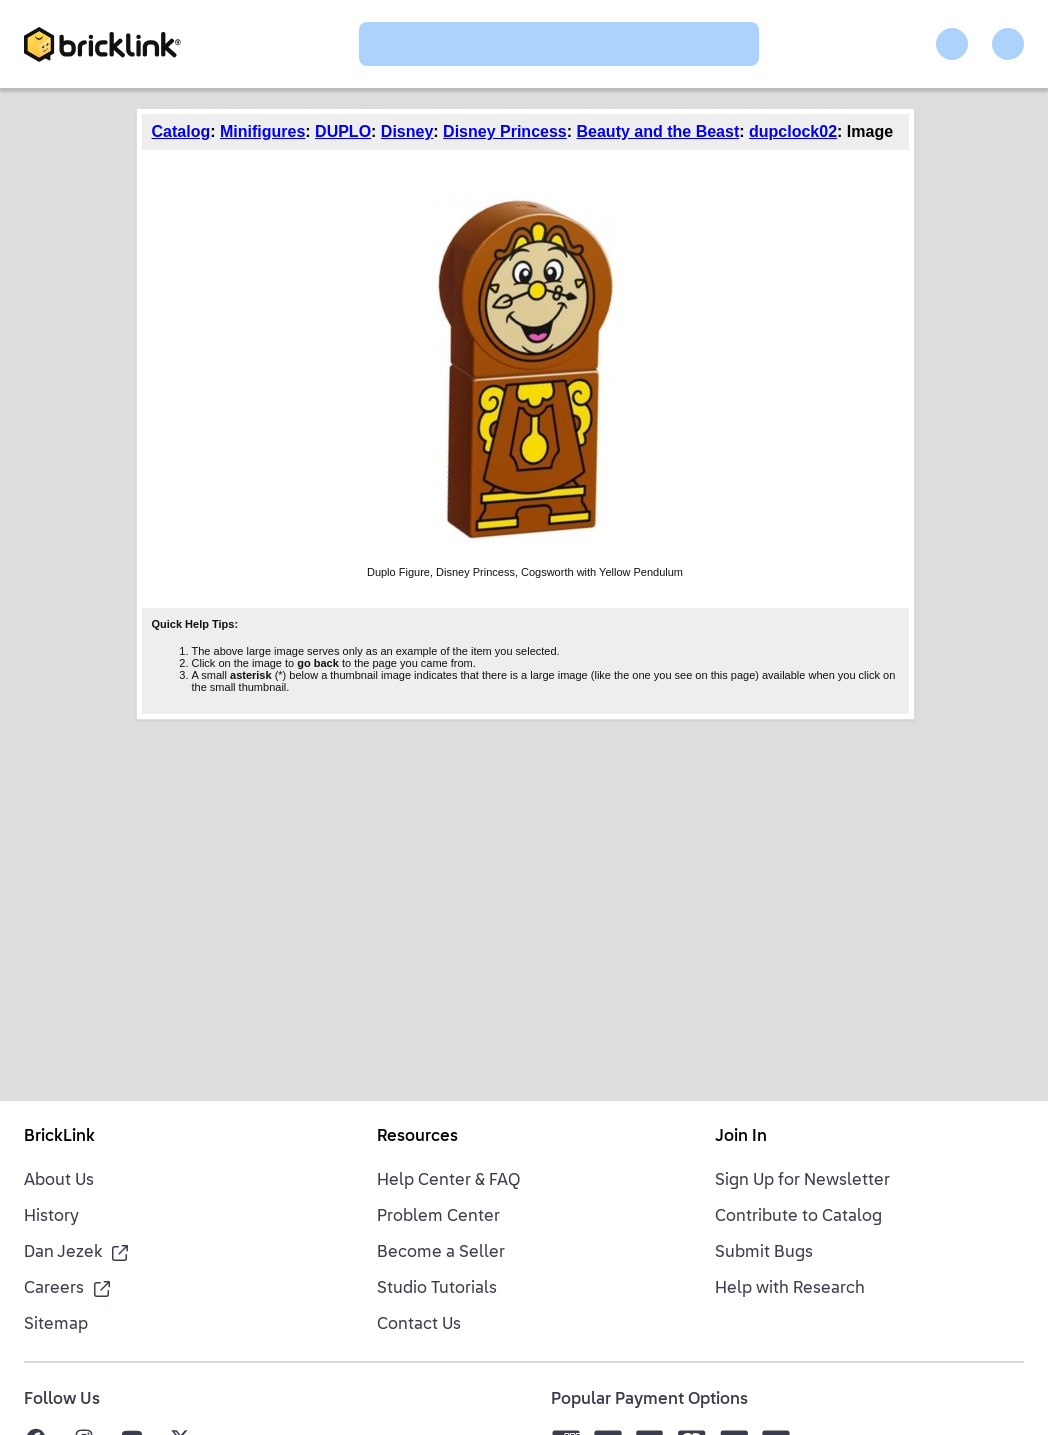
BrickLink (59, 1137)
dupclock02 (793, 131)
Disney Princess (505, 131)
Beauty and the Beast (658, 131)
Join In (741, 1137)
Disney (407, 131)
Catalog (181, 131)
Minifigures (262, 131)
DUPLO (343, 131)
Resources (417, 1137)
